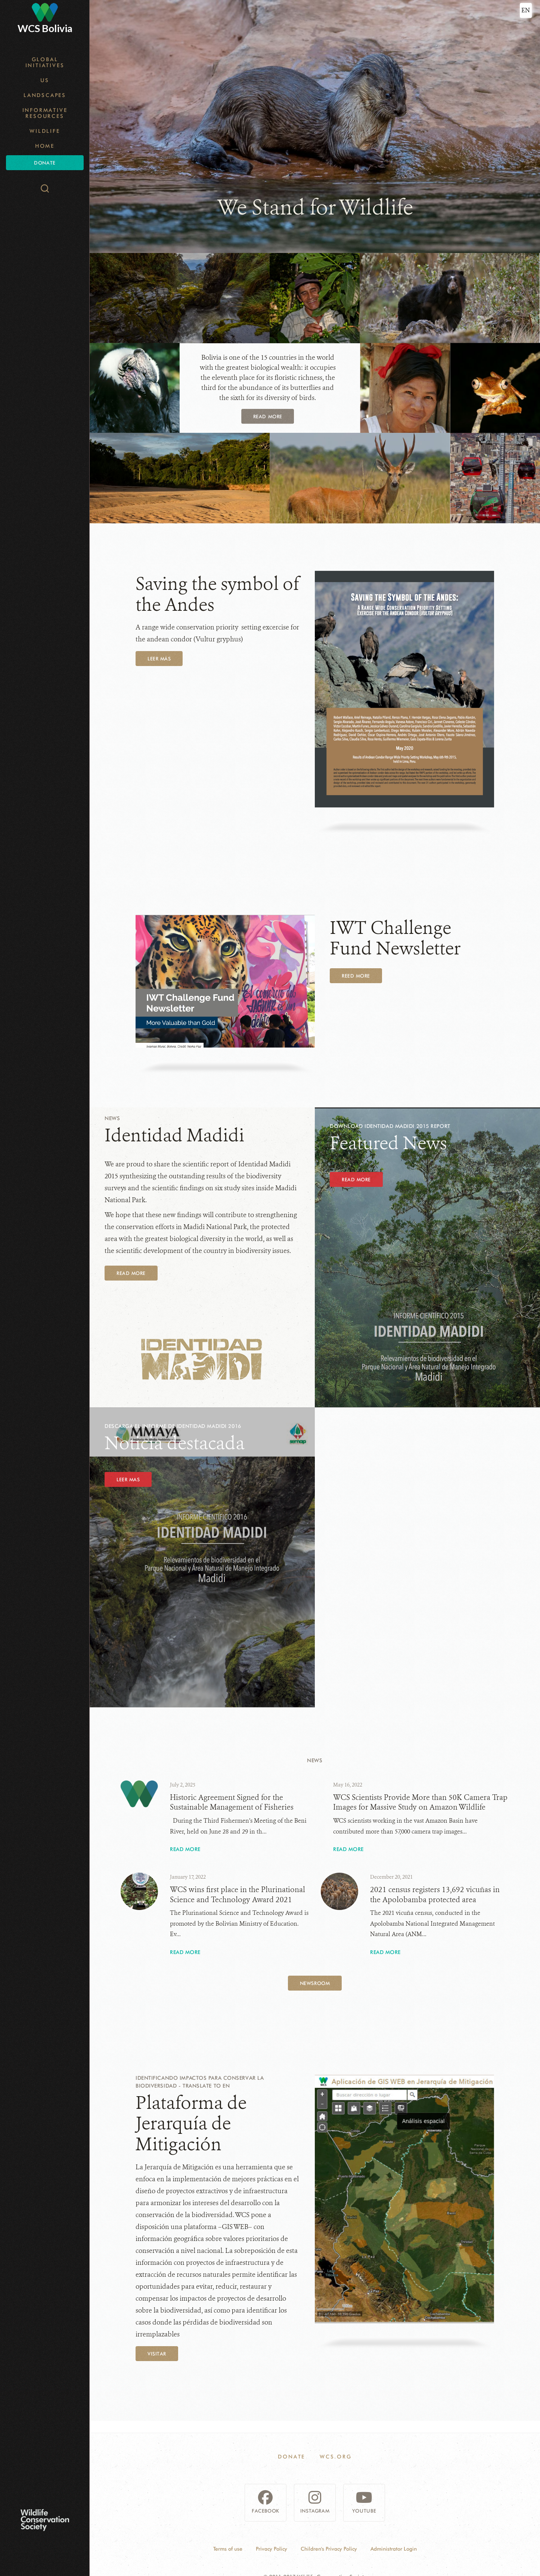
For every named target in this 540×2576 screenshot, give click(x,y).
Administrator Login (393, 2549)
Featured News (388, 1143)
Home (45, 146)
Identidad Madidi (174, 1135)
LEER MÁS (159, 659)
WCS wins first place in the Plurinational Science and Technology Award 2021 (237, 1895)
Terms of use (227, 2549)
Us (44, 80)
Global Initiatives (45, 62)
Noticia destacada (175, 1443)
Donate (44, 163)
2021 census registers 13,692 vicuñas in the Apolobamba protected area (435, 1895)
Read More (131, 1273)
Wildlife (45, 131)
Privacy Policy (271, 2549)
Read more (267, 416)
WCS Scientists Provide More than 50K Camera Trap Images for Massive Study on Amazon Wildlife (420, 1802)
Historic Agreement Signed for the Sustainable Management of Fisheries (232, 1802)
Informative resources (45, 113)
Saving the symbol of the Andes (217, 594)
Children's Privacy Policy (329, 2549)
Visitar (157, 2354)
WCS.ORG (336, 2457)
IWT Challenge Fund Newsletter (395, 938)
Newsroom (315, 1983)
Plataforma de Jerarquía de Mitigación (191, 2123)
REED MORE (356, 976)
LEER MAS (128, 1479)
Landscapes (45, 95)
